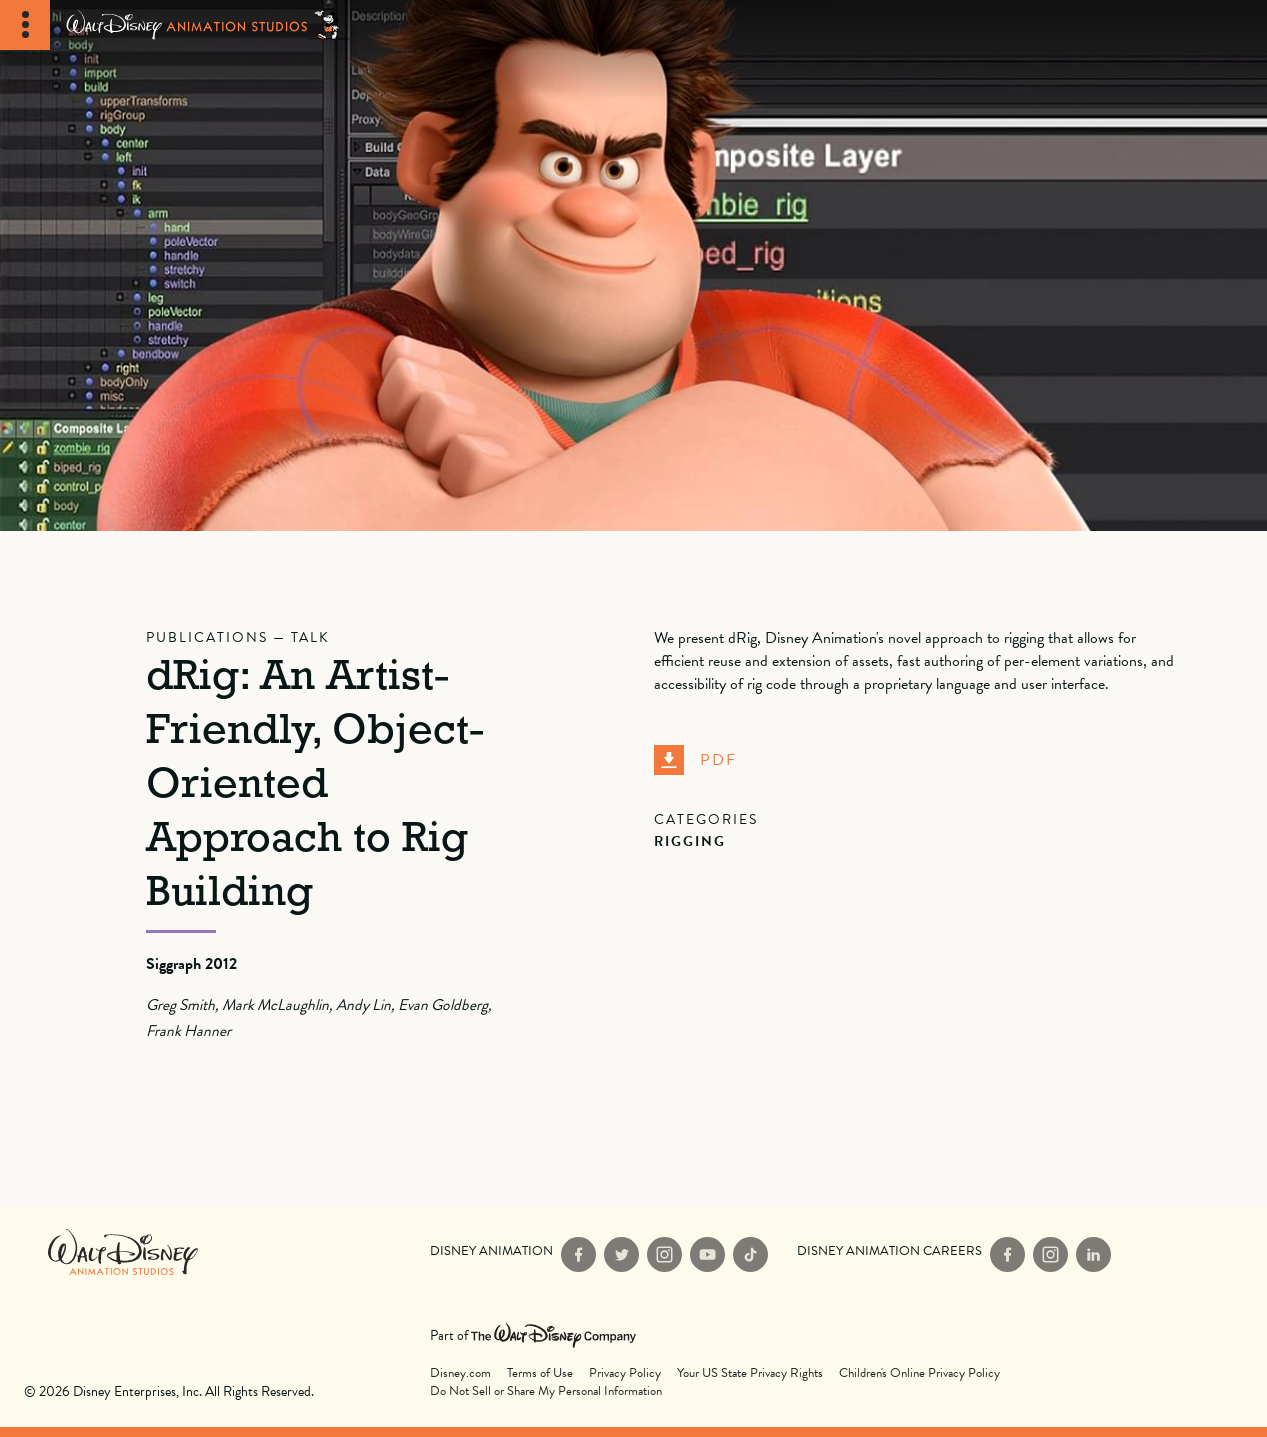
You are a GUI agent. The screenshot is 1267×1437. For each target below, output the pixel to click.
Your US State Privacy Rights (750, 1373)
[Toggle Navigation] (25, 25)
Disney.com (460, 1373)
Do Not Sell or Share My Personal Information (546, 1391)
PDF (695, 760)
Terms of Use (540, 1373)
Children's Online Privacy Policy (919, 1373)
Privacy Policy (625, 1373)
